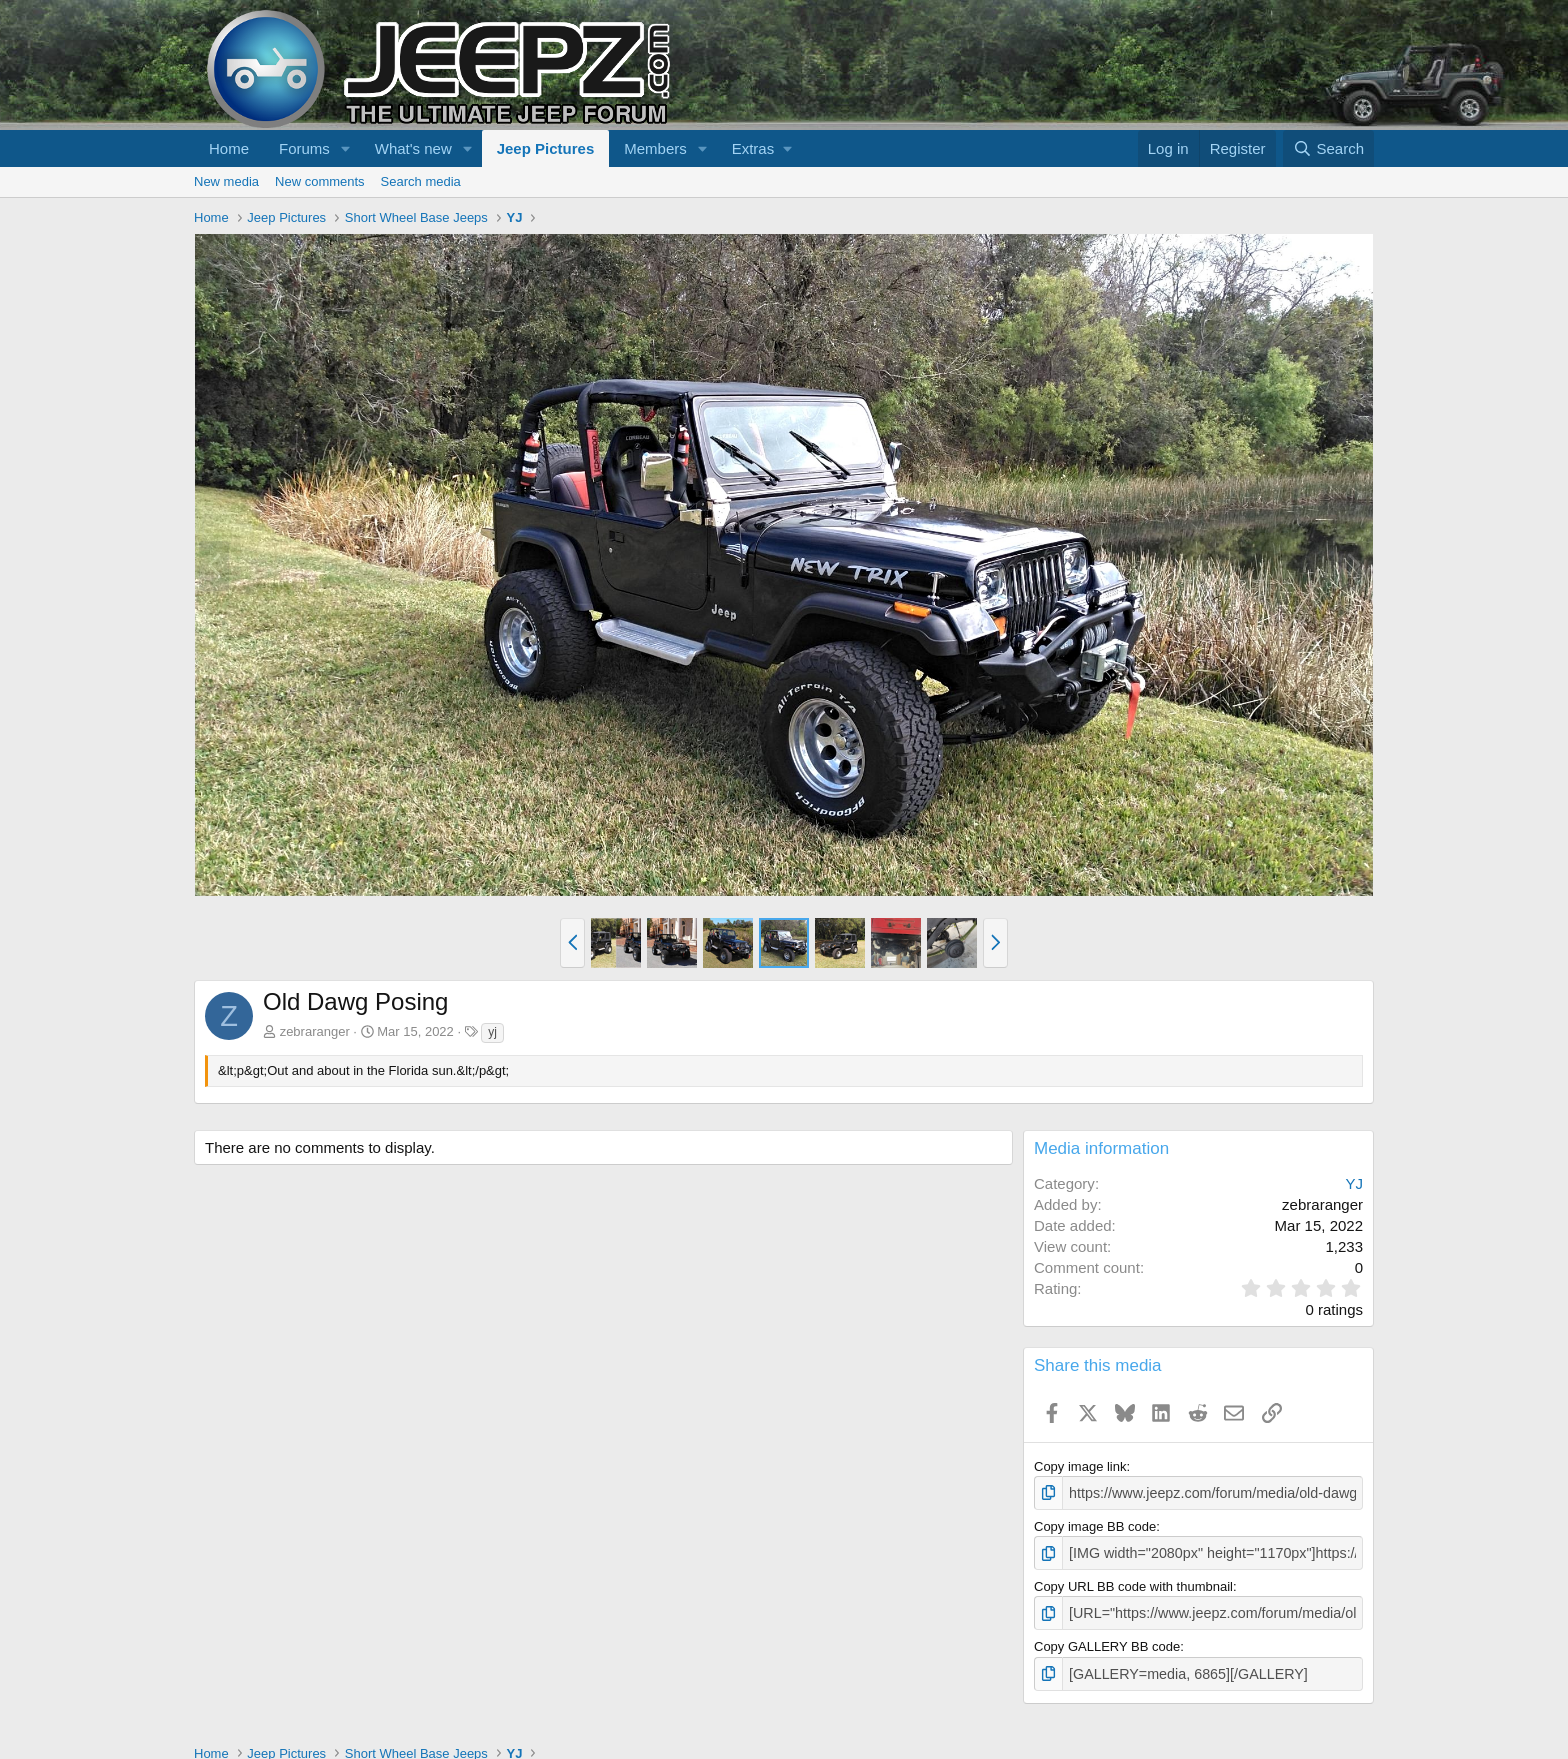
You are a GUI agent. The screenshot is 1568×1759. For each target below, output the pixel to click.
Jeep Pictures (546, 148)
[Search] (1328, 148)
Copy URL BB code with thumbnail (1133, 1583)
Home (229, 148)
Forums (304, 148)
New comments (320, 181)
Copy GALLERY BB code (1107, 1641)
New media (226, 181)
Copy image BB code (1095, 1524)
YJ (1354, 1183)
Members (655, 148)
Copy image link (1080, 1466)
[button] (346, 148)
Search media (421, 181)
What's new (413, 148)
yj (492, 1032)
